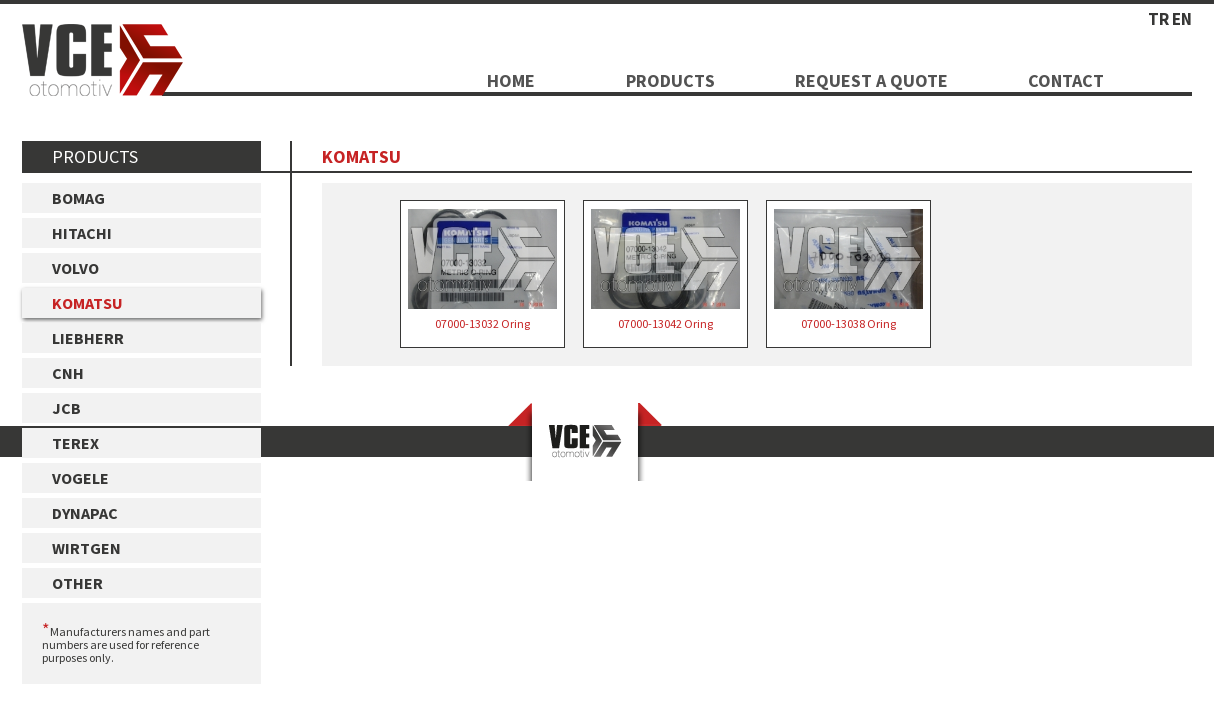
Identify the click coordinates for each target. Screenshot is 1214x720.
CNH (68, 373)
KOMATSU (87, 303)
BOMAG (78, 198)
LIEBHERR (88, 338)
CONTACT (1066, 80)
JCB (66, 408)
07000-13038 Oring (848, 270)
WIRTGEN (86, 548)
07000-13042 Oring (665, 270)
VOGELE (80, 478)
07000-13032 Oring (482, 270)
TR (1158, 19)
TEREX (75, 443)
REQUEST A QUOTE (871, 80)
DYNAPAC (85, 513)
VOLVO (75, 268)
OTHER (77, 583)
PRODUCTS (670, 80)
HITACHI (82, 233)
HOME (511, 80)
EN (1182, 19)
